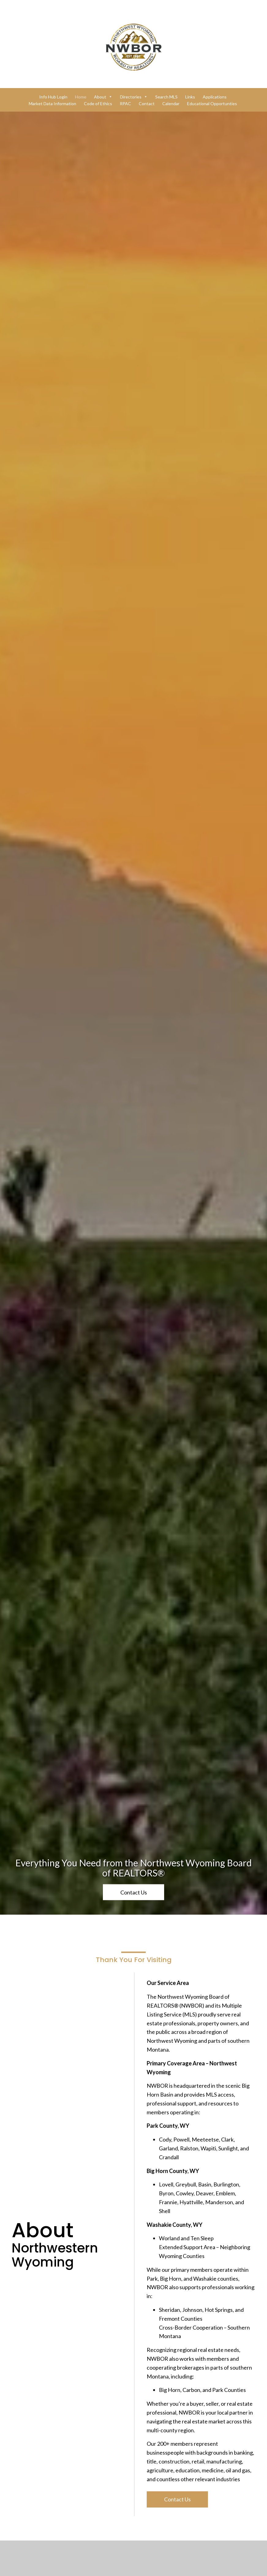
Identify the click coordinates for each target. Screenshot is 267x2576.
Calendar (170, 103)
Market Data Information (52, 103)
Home (80, 96)
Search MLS (166, 96)
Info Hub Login (53, 96)
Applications (215, 96)
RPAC (125, 103)
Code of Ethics (98, 103)
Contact (147, 103)
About (103, 96)
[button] (133, 1902)
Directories (134, 96)
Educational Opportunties (212, 103)
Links (190, 96)
